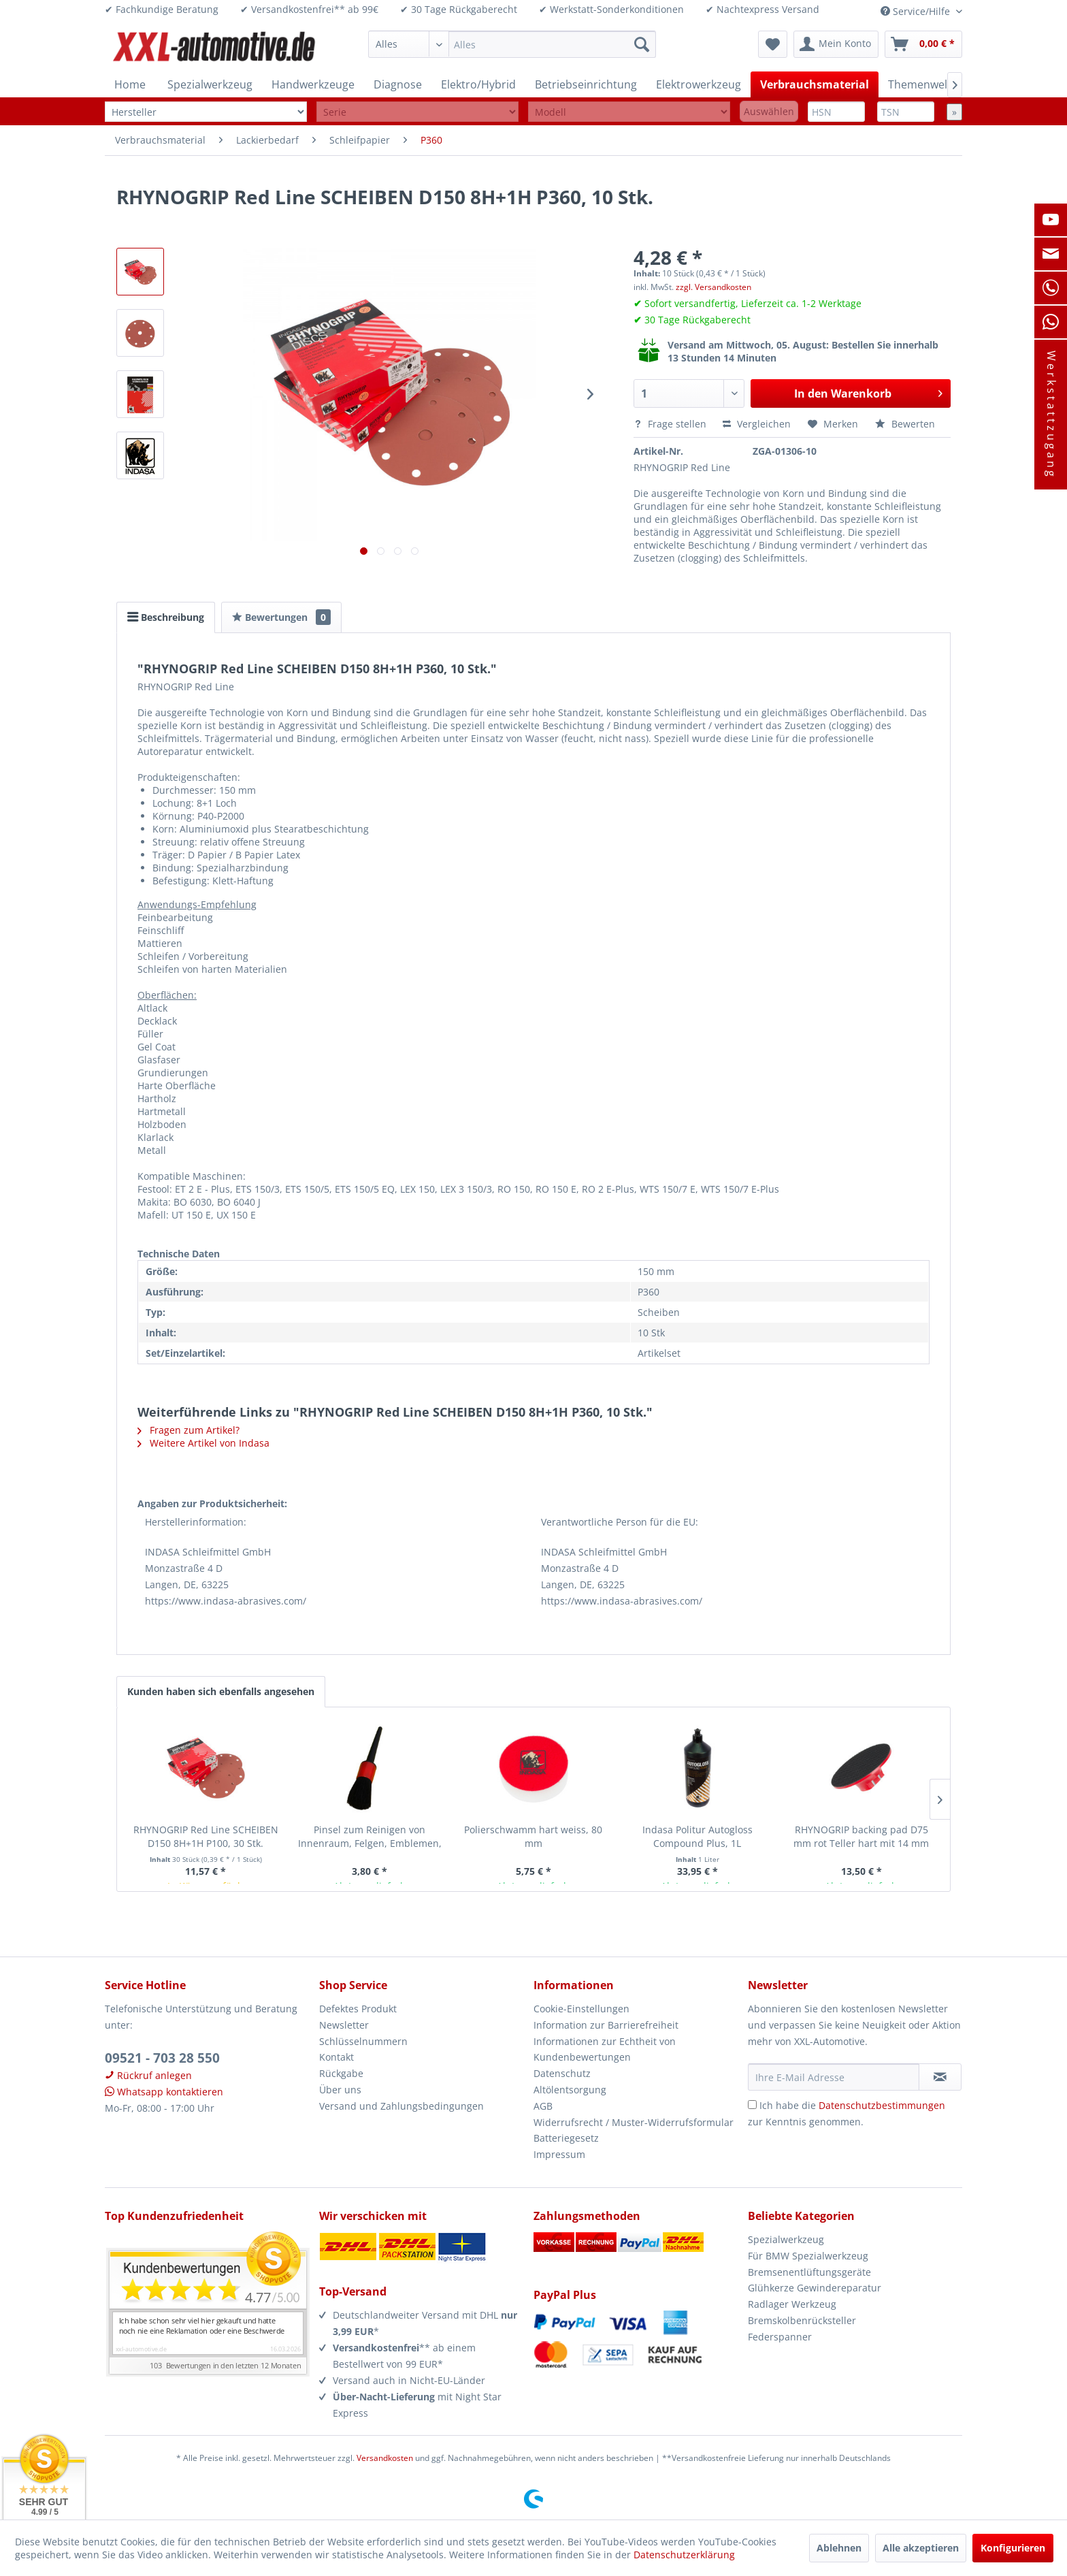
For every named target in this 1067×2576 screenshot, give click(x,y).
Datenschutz (562, 2073)
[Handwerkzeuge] (313, 84)
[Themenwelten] (926, 84)
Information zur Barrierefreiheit (606, 2024)
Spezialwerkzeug (786, 2239)
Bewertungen (281, 617)
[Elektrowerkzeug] (698, 84)
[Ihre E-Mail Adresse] (833, 2077)
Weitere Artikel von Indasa (203, 1442)
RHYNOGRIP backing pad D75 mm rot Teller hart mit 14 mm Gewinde (861, 1836)
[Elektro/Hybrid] (478, 84)
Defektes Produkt (358, 2008)
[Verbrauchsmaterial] (815, 84)
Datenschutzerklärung (684, 2554)
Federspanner (780, 2336)
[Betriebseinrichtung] (585, 84)
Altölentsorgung (570, 2089)
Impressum (559, 2154)
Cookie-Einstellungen (581, 2008)
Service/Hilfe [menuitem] (917, 11)
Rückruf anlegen (148, 2075)
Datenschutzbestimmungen (882, 2105)
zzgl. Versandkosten (713, 287)
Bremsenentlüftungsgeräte (809, 2272)
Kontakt (336, 2056)
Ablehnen (839, 2547)
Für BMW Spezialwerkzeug (808, 2255)
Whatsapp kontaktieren (164, 2091)
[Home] (130, 84)
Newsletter (344, 2024)
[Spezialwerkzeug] (210, 84)
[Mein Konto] (836, 44)
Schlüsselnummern (363, 2041)
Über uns (340, 2089)
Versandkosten (385, 2458)
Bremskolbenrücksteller (802, 2320)
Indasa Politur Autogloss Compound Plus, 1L (697, 1836)
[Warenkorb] (923, 44)
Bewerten (905, 423)
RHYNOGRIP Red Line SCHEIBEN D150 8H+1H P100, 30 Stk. (205, 1836)
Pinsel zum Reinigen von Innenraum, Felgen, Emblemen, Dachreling (370, 1836)
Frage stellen (671, 423)
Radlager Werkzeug (792, 2304)
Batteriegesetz (566, 2137)
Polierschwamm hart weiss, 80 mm (533, 1836)
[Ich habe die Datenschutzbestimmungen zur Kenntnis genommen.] (752, 2104)
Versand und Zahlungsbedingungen (401, 2105)
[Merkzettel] (772, 44)
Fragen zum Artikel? (188, 1429)
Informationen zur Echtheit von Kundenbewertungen (605, 2049)
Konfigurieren (1013, 2547)
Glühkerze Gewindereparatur (814, 2287)
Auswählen (769, 111)
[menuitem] (512, 44)
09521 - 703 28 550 (162, 2058)
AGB (543, 2105)
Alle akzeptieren (921, 2547)
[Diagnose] (397, 84)
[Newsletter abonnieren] (940, 2077)
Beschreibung (165, 617)
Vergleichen (757, 423)
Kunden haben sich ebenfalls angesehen (220, 1691)
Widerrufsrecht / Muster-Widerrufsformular (634, 2122)
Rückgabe (341, 2073)
